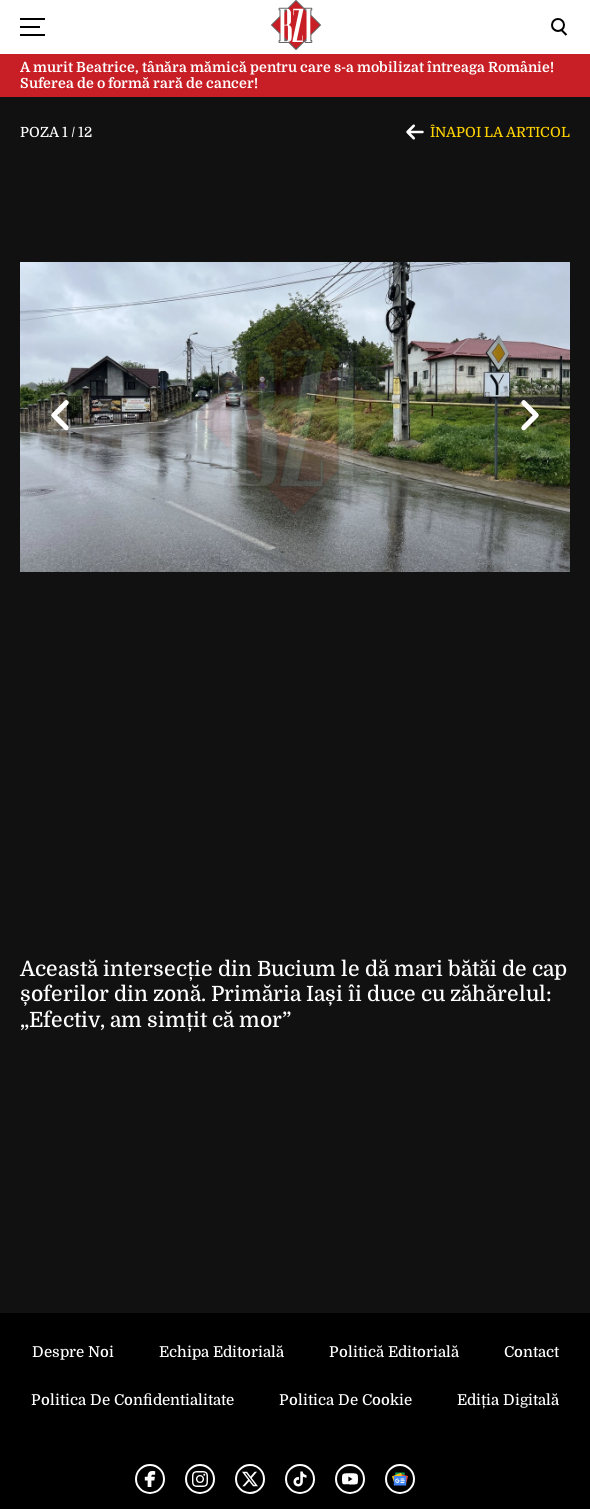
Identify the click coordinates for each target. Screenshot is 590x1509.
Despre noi (73, 1352)
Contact (531, 1352)
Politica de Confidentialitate (132, 1400)
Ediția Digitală (508, 1400)
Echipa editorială (221, 1352)
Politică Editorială (394, 1352)
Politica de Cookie (345, 1400)
